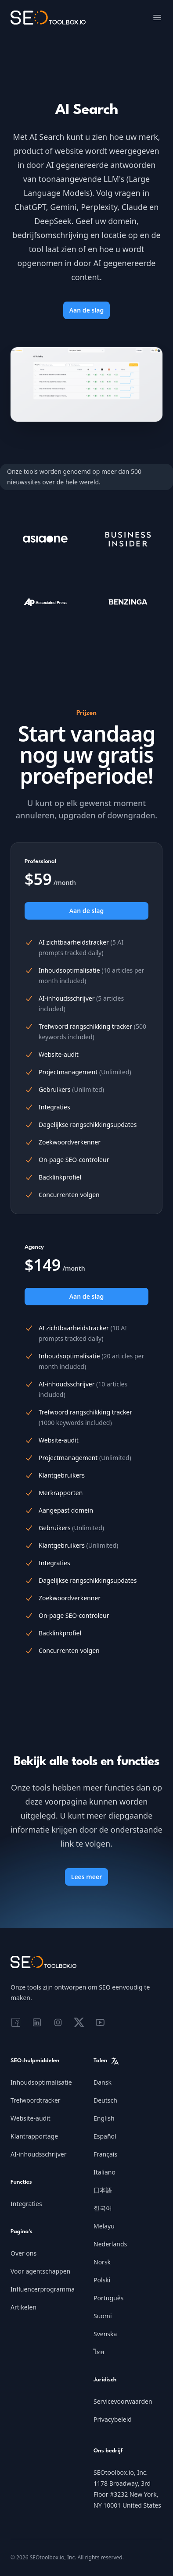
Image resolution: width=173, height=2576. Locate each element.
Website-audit (30, 2118)
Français (105, 2154)
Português (108, 2298)
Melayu (104, 2226)
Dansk (103, 2082)
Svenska (105, 2334)
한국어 (103, 2208)
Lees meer (86, 1876)
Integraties (26, 2203)
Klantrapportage (34, 2136)
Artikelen (23, 2307)
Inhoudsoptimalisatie (41, 2082)
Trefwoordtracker (36, 2100)
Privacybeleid (113, 2419)
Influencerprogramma (43, 2289)
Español (105, 2136)
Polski (102, 2280)
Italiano (104, 2172)
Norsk (102, 2262)
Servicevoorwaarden (123, 2401)
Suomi (103, 2316)
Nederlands (110, 2244)
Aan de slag (86, 310)
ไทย (99, 2352)
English (104, 2118)
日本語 (103, 2190)
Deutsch (105, 2100)
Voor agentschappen (40, 2271)
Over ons (23, 2253)
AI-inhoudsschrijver (38, 2154)
